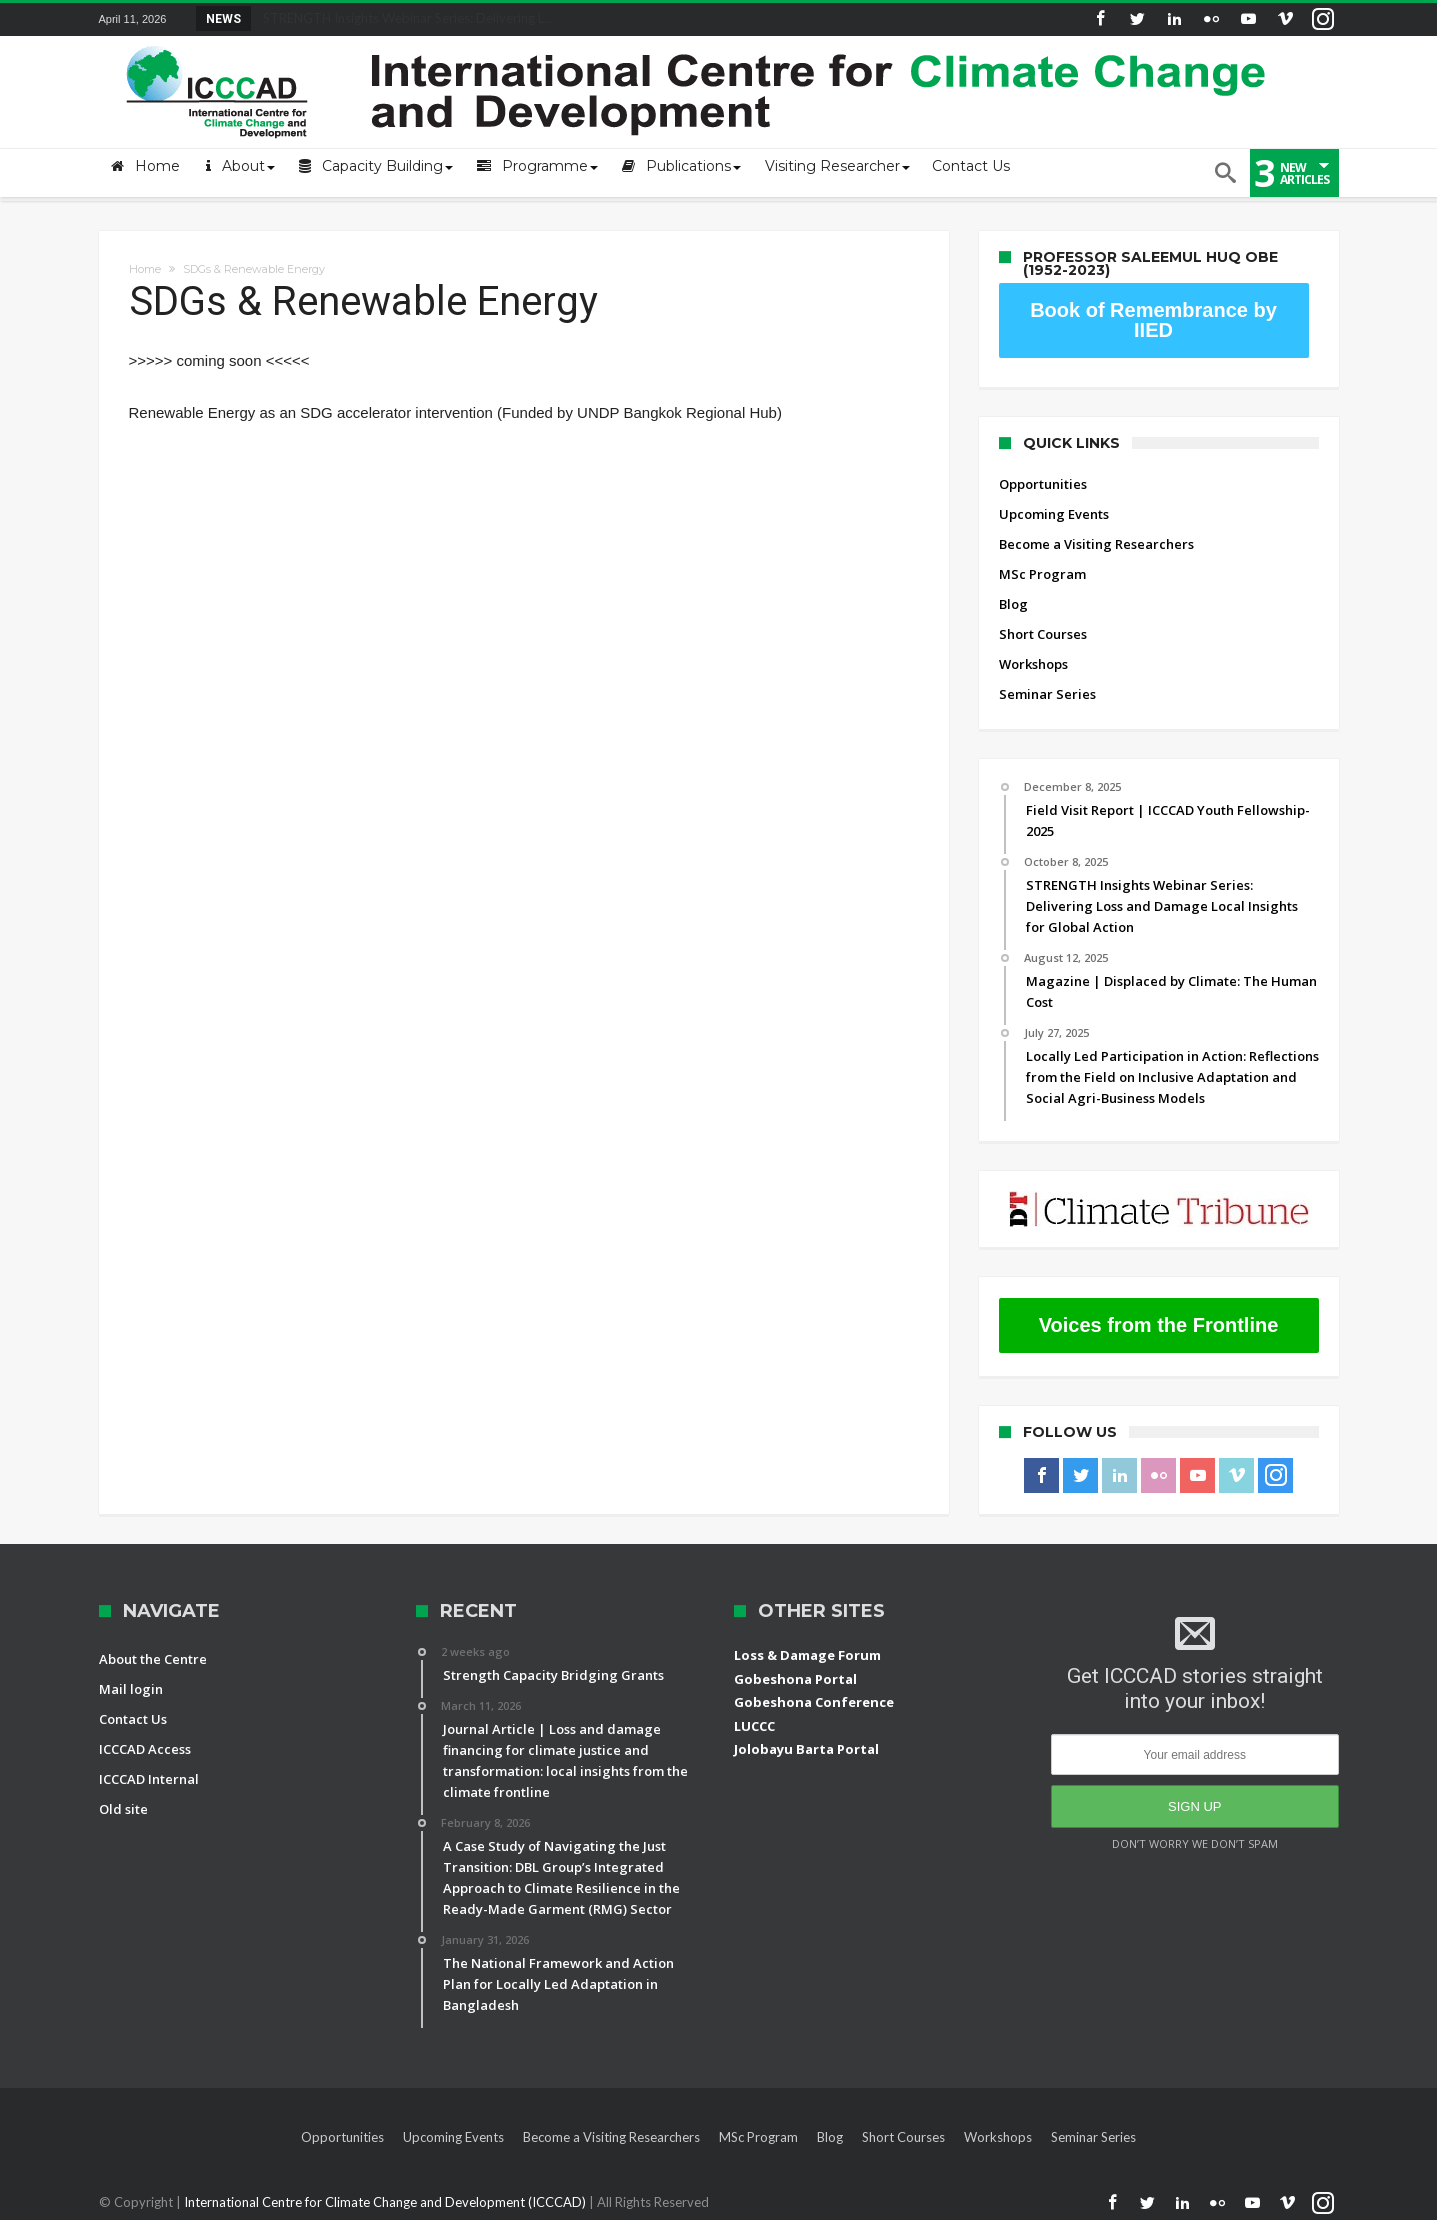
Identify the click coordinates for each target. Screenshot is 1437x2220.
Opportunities (1043, 484)
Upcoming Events (1054, 514)
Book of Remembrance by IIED (1153, 320)
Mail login (131, 1689)
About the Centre (153, 1659)
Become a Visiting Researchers (1096, 544)
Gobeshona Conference (814, 1702)
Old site (123, 1809)
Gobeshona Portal (795, 1679)
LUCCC (754, 1726)
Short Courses (1043, 634)
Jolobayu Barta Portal (806, 1749)
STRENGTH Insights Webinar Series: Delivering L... (403, 18)
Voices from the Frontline (1159, 1325)
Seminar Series (1047, 694)
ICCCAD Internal (149, 1779)
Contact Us (133, 1719)
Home (145, 269)
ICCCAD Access (145, 1749)
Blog (1013, 604)
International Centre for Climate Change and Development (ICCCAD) (386, 2202)
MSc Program (1042, 574)
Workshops (1033, 664)
